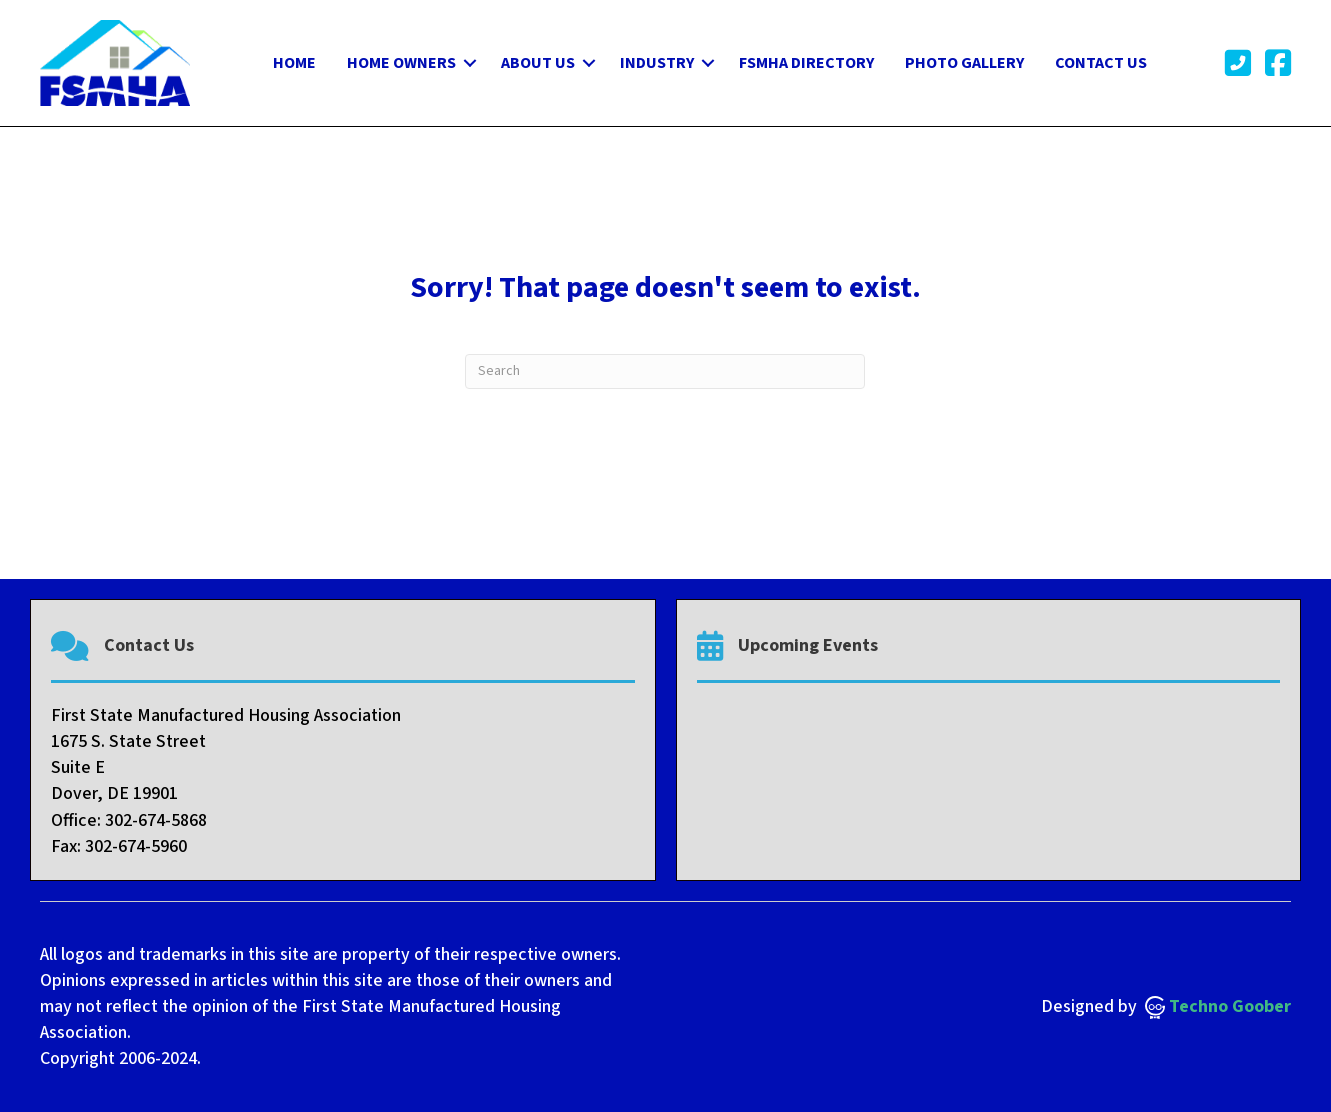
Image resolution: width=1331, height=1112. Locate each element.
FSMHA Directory (806, 63)
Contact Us (1101, 63)
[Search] (665, 371)
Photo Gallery (964, 63)
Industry (657, 63)
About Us (538, 63)
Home (294, 63)
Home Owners (401, 63)
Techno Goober (1218, 1006)
